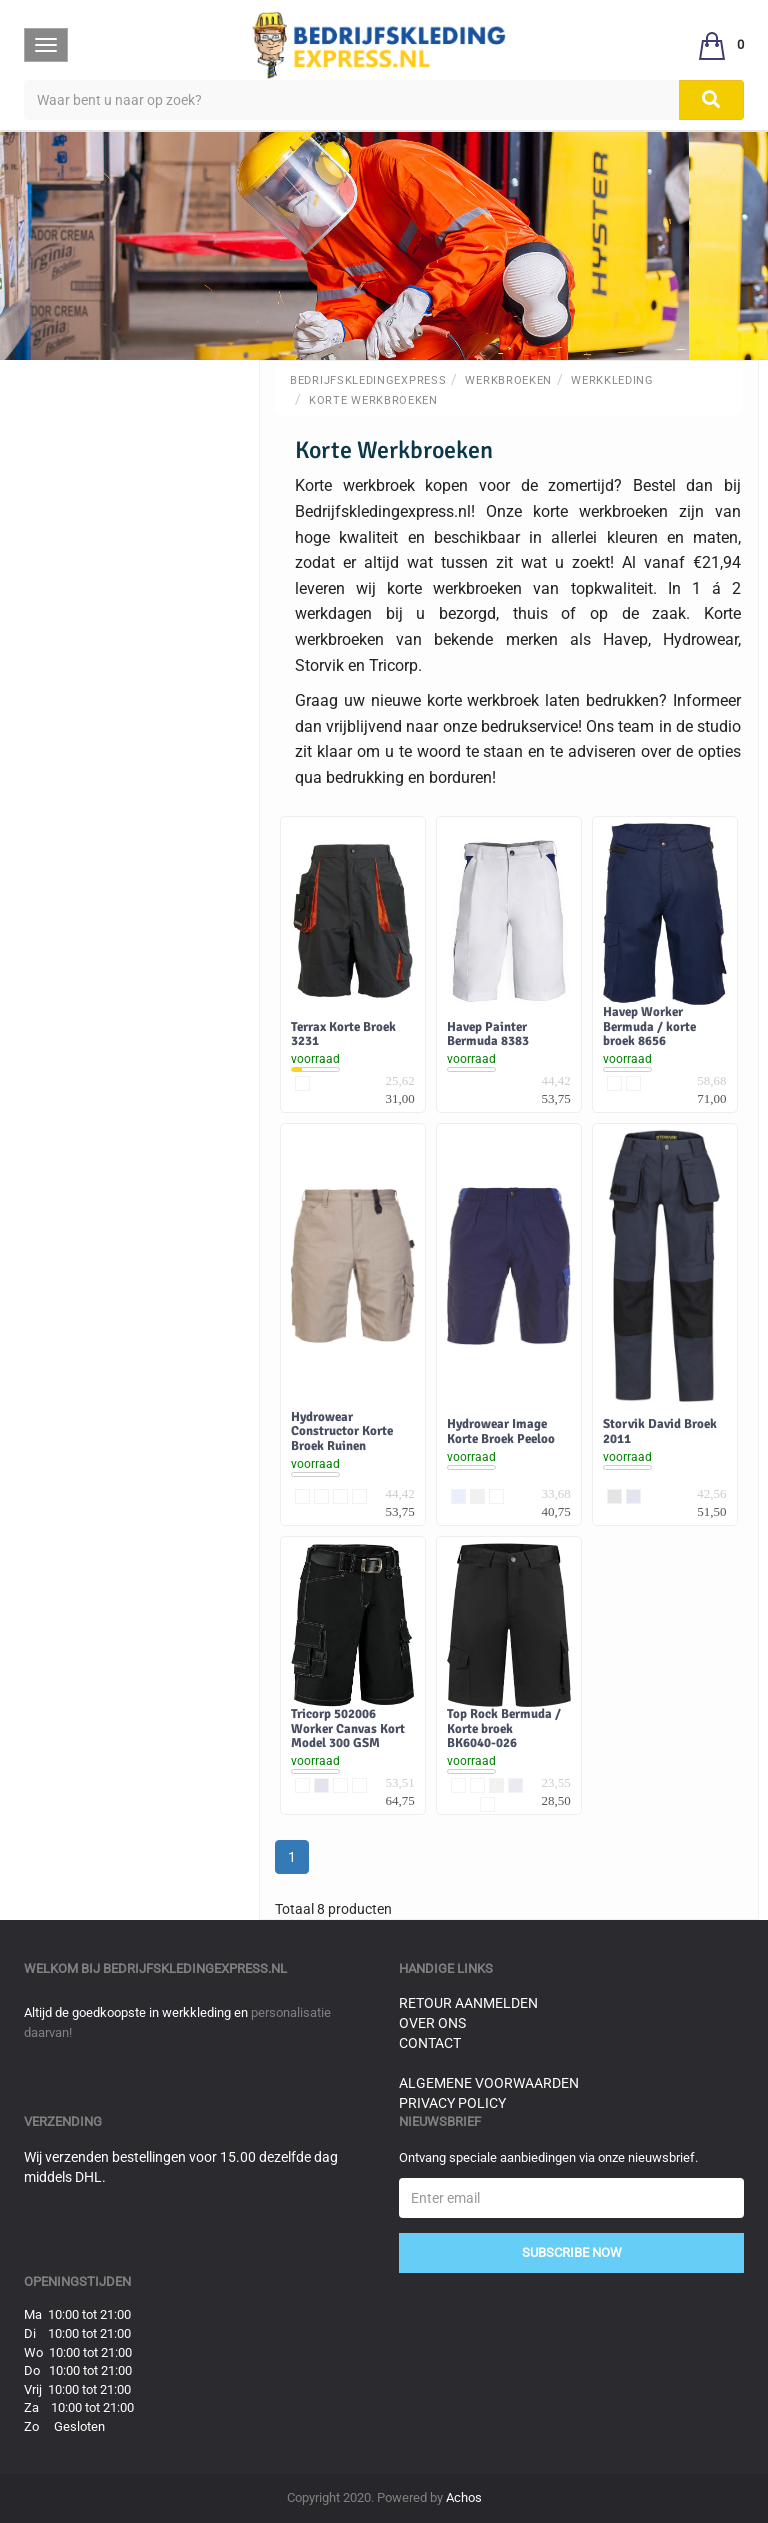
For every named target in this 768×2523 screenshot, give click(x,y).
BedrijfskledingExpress (368, 380)
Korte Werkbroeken (373, 400)
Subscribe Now (572, 2252)
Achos (464, 2497)
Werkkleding (612, 380)
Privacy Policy (452, 2103)
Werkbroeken (508, 380)
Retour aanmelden (468, 2003)
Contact (430, 2043)
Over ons (432, 2023)
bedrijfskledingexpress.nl (195, 1968)
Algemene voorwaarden (489, 2083)
